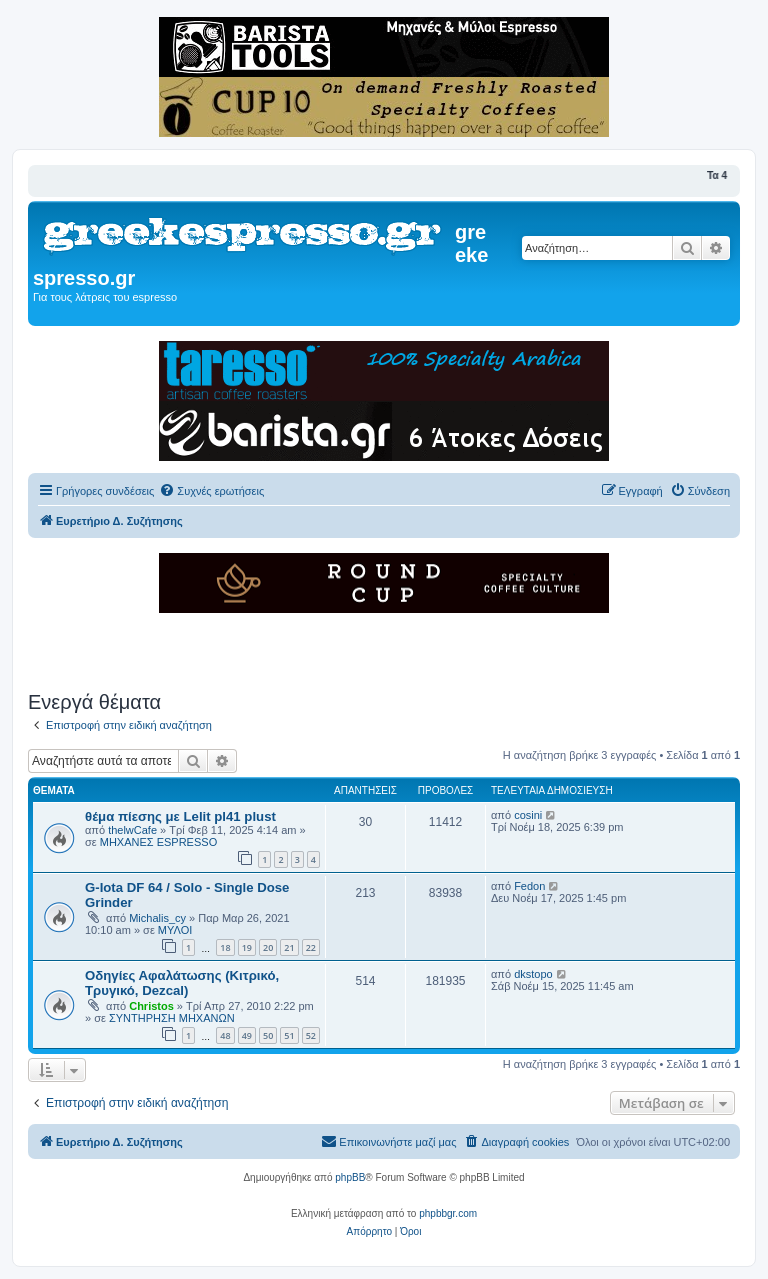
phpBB (350, 1177)
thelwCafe (132, 830)
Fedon (529, 886)
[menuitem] (211, 491)
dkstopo (533, 974)
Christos (151, 1006)
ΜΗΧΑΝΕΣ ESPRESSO (158, 842)
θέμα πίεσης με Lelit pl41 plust (180, 816)
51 (289, 1035)
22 (311, 947)
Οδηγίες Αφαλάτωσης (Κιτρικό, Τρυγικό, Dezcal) (182, 983)
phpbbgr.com (448, 1213)
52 (311, 1035)
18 (225, 947)
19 (247, 947)
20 (268, 947)
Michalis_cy (157, 918)
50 (268, 1035)
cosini (528, 815)
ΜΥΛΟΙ (175, 930)
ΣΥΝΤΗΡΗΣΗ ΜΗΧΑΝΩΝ (172, 1018)
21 (289, 947)
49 (247, 1035)
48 (225, 1035)
